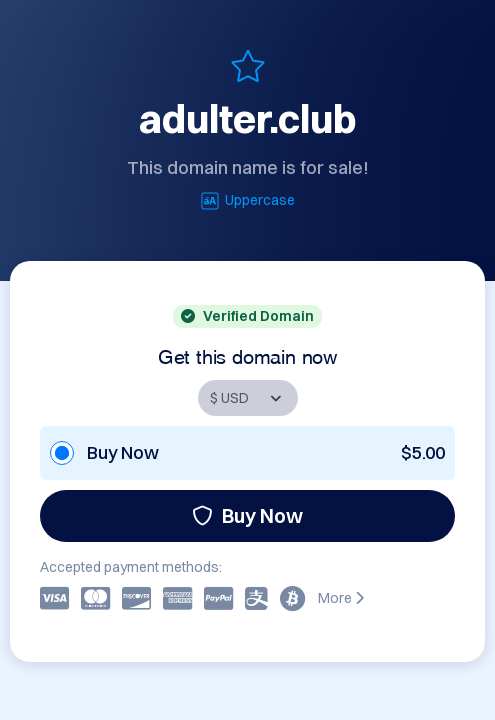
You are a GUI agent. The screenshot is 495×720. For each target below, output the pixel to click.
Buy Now (247, 515)
